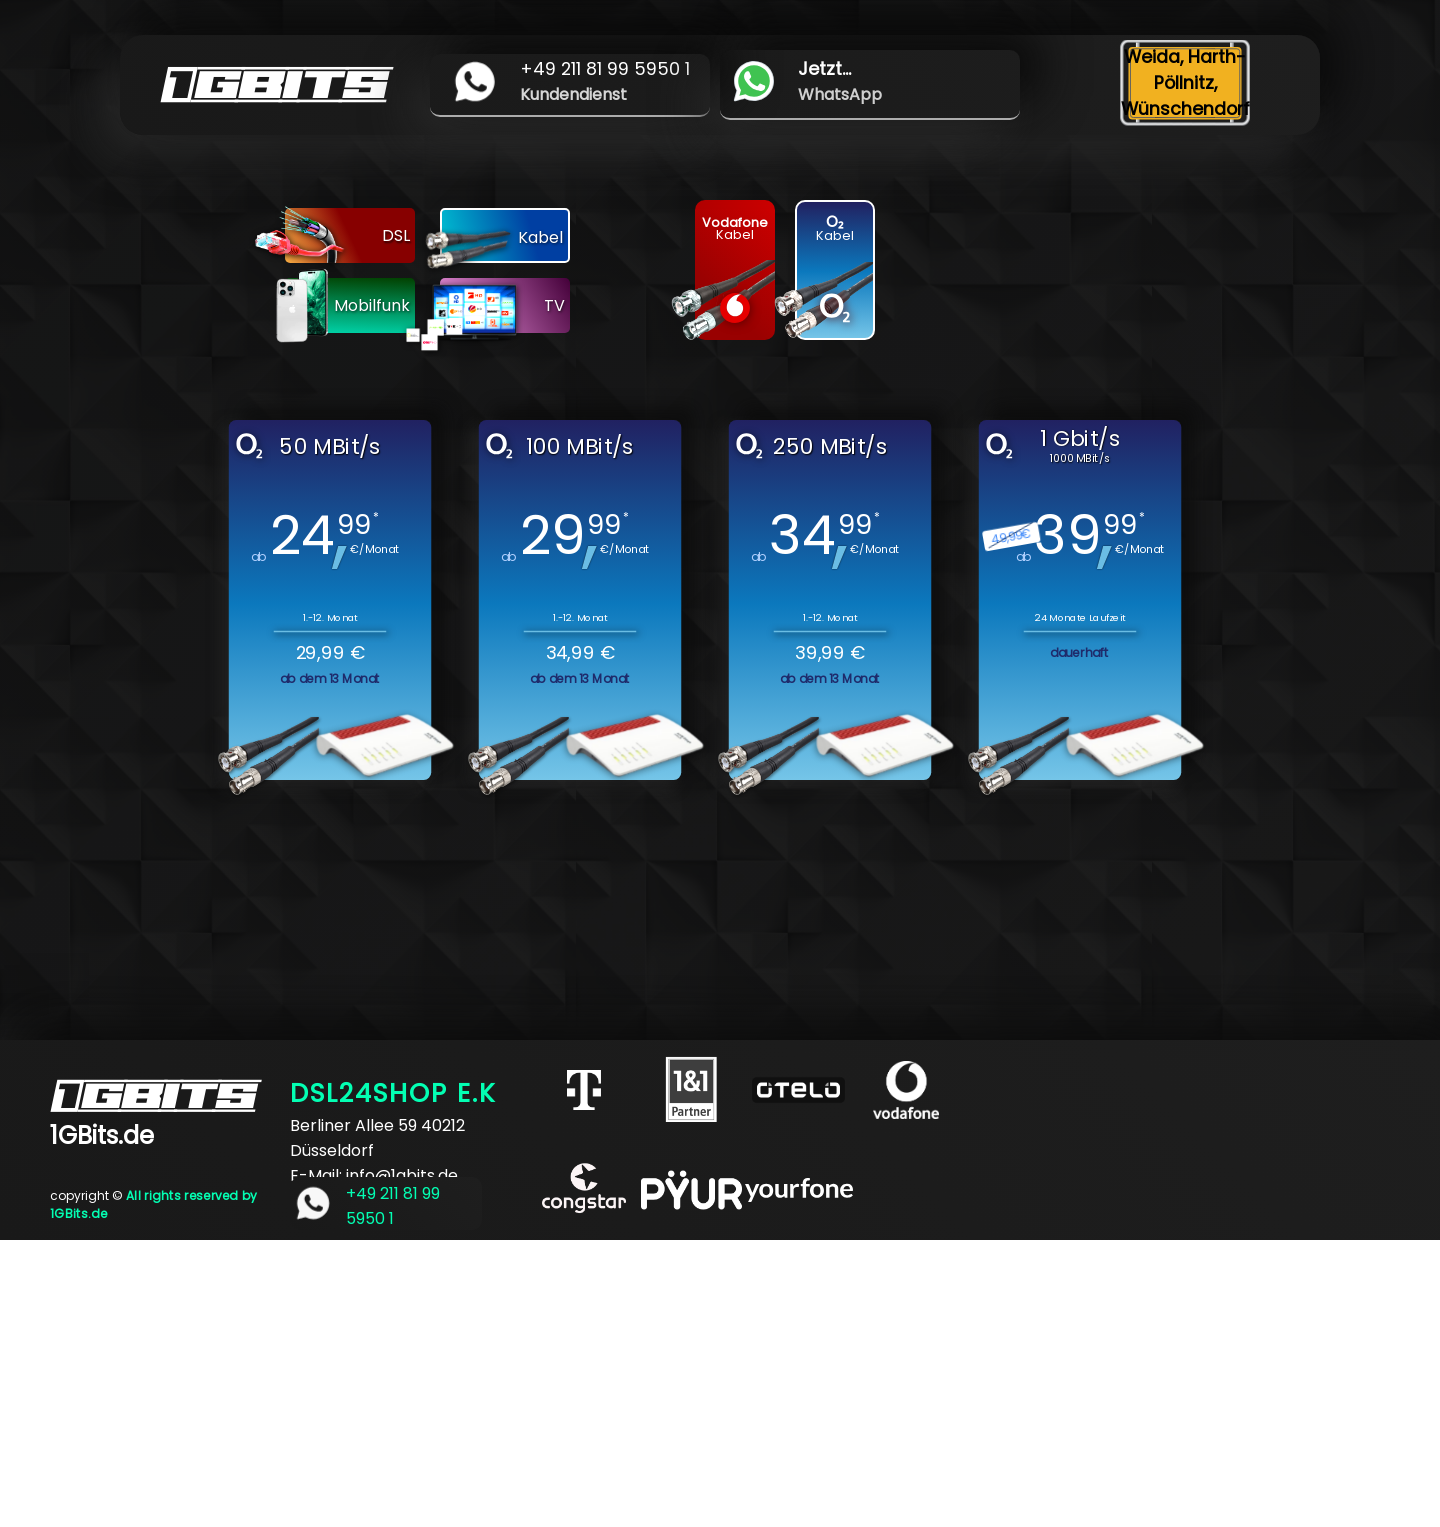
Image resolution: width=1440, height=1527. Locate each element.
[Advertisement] (600, 1380)
